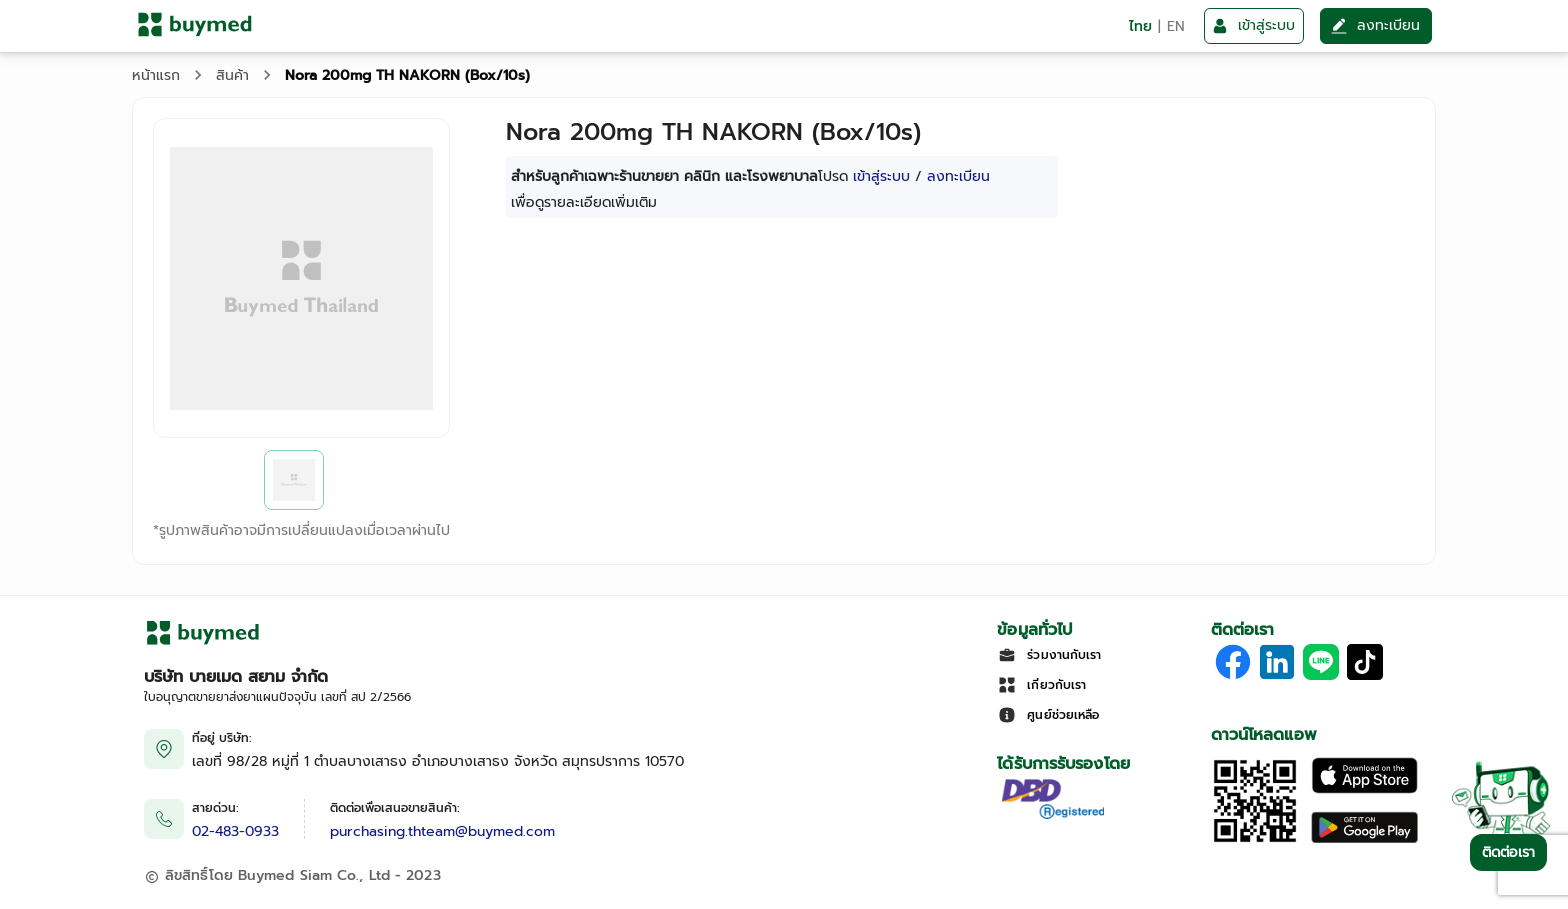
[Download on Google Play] (1364, 840)
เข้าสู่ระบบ (881, 176)
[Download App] (1255, 840)
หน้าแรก (156, 75)
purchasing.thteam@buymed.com (442, 831)
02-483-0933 (235, 831)
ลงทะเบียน (958, 176)
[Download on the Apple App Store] (1364, 789)
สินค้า (232, 75)
